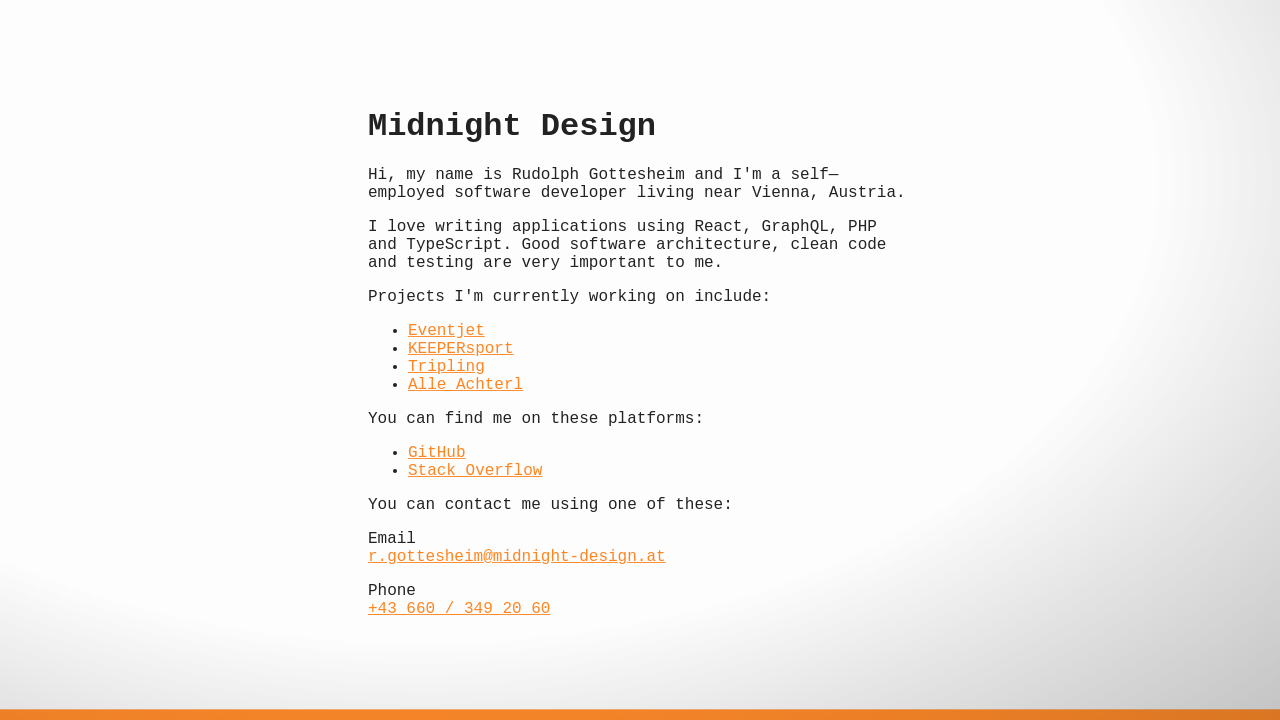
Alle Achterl (465, 385)
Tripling (446, 367)
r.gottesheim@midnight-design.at (517, 557)
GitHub (437, 453)
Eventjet (446, 331)
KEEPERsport (461, 349)
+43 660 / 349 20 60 (459, 609)
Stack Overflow (475, 471)
